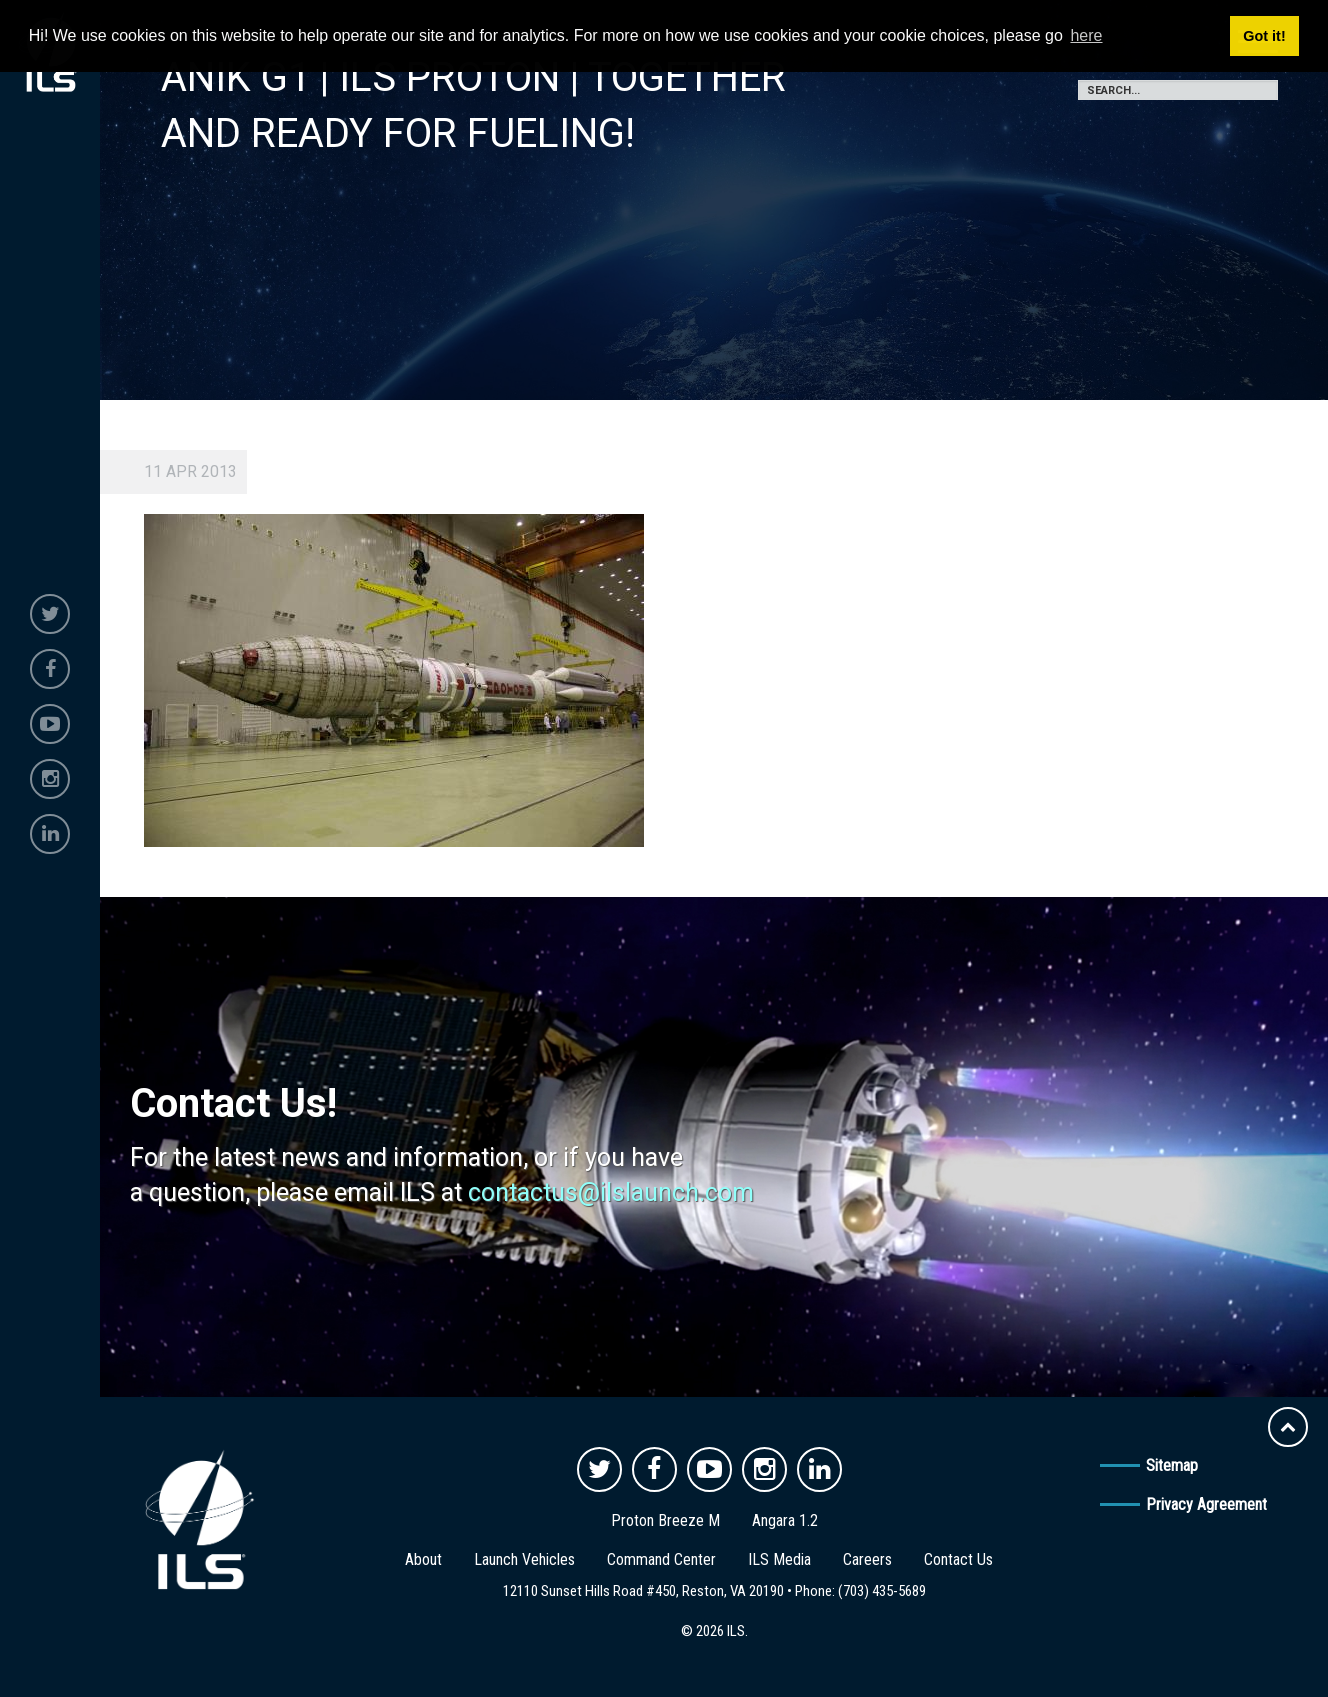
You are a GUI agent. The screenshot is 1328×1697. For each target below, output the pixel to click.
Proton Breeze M (665, 1520)
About (423, 1559)
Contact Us (958, 1559)
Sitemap (1172, 1465)
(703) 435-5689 (882, 1591)
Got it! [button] (1264, 36)
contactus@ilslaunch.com (611, 1192)
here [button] (1086, 35)
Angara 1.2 (785, 1520)
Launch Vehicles (524, 1559)
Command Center (661, 1559)
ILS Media (779, 1559)
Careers (867, 1559)
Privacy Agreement (1206, 1504)
